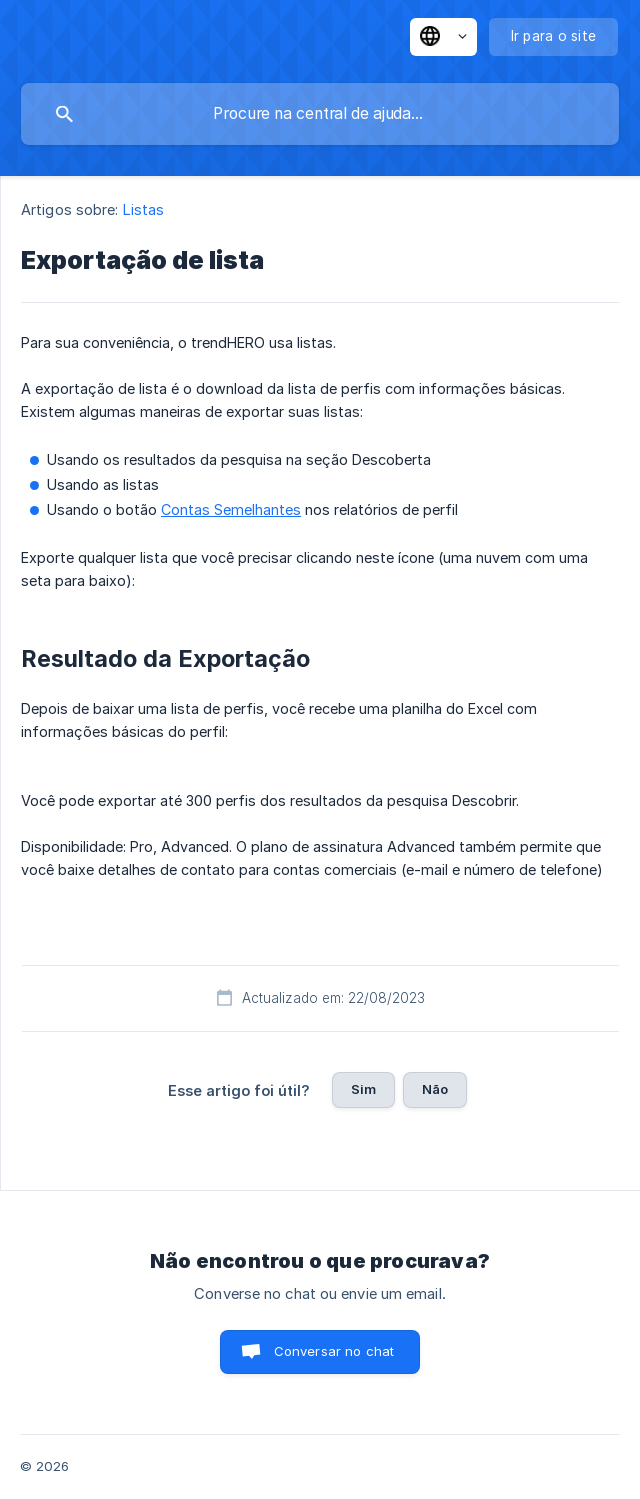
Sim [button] (363, 1089)
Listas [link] (144, 209)
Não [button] (435, 1089)
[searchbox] (320, 114)
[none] (443, 37)
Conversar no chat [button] (334, 1351)
